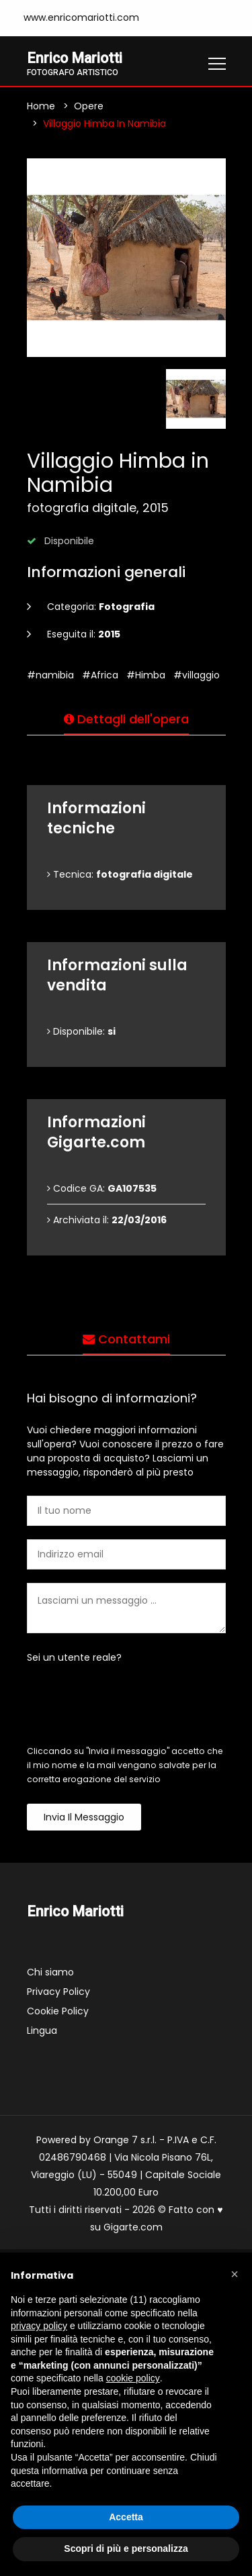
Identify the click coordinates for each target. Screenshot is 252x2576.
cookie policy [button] (133, 2378)
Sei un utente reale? (74, 1657)
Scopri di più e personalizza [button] (125, 2548)
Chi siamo (50, 1972)
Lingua (42, 2031)
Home (41, 106)
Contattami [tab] (126, 1339)
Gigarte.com (133, 2227)
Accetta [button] (126, 2517)
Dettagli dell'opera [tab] (126, 719)
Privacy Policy (58, 1992)
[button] (234, 2274)
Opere (88, 106)
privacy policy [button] (39, 2325)
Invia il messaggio (84, 1817)
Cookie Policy (58, 2011)
